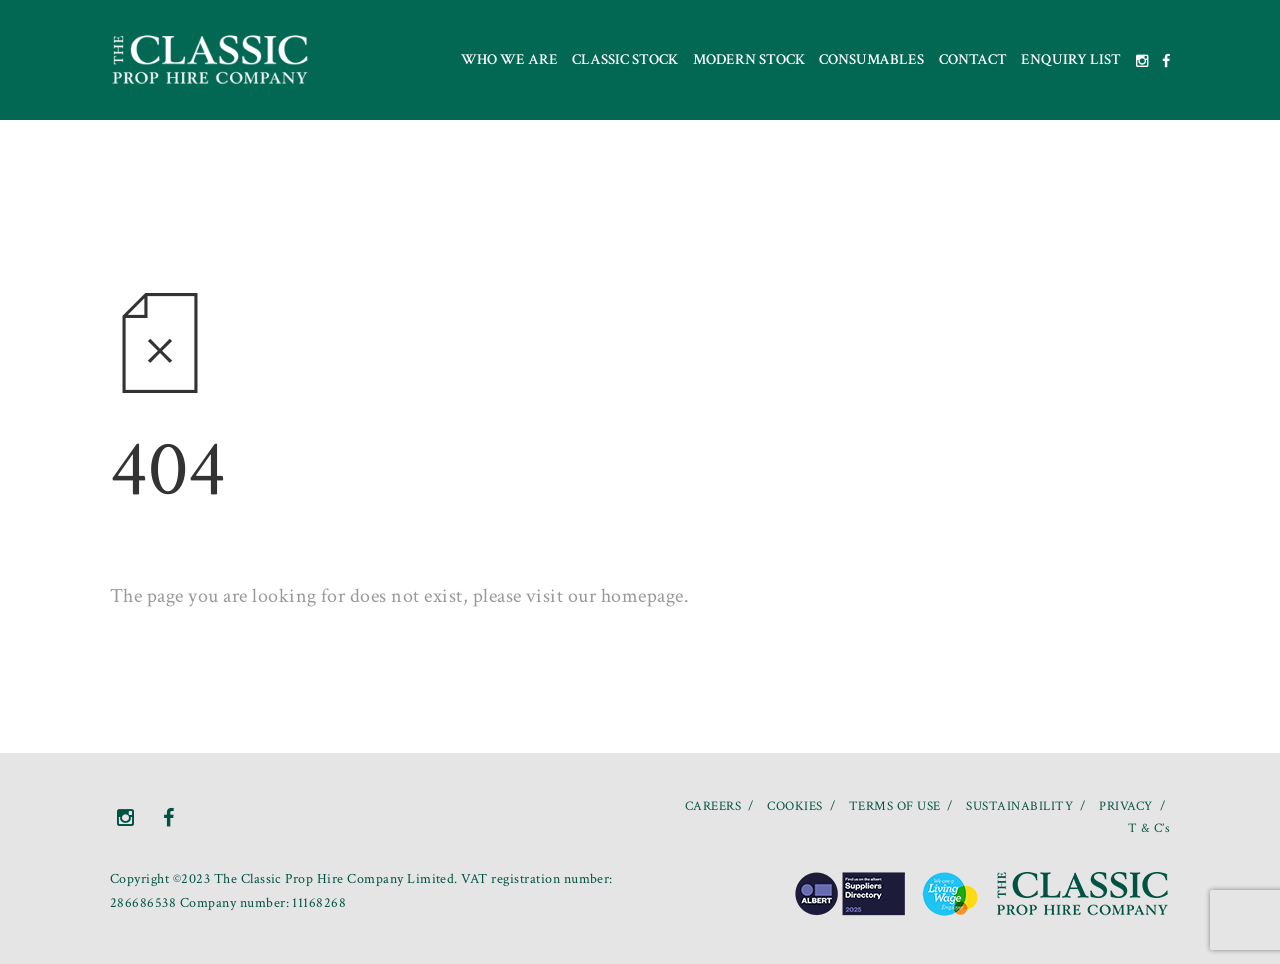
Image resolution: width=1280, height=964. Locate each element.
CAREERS (713, 806)
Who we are (509, 59)
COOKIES (794, 806)
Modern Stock (749, 59)
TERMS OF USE (895, 806)
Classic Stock (625, 59)
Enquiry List (1071, 59)
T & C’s (1149, 828)
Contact (973, 59)
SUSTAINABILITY (1019, 806)
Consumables (871, 59)
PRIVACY (1125, 806)
